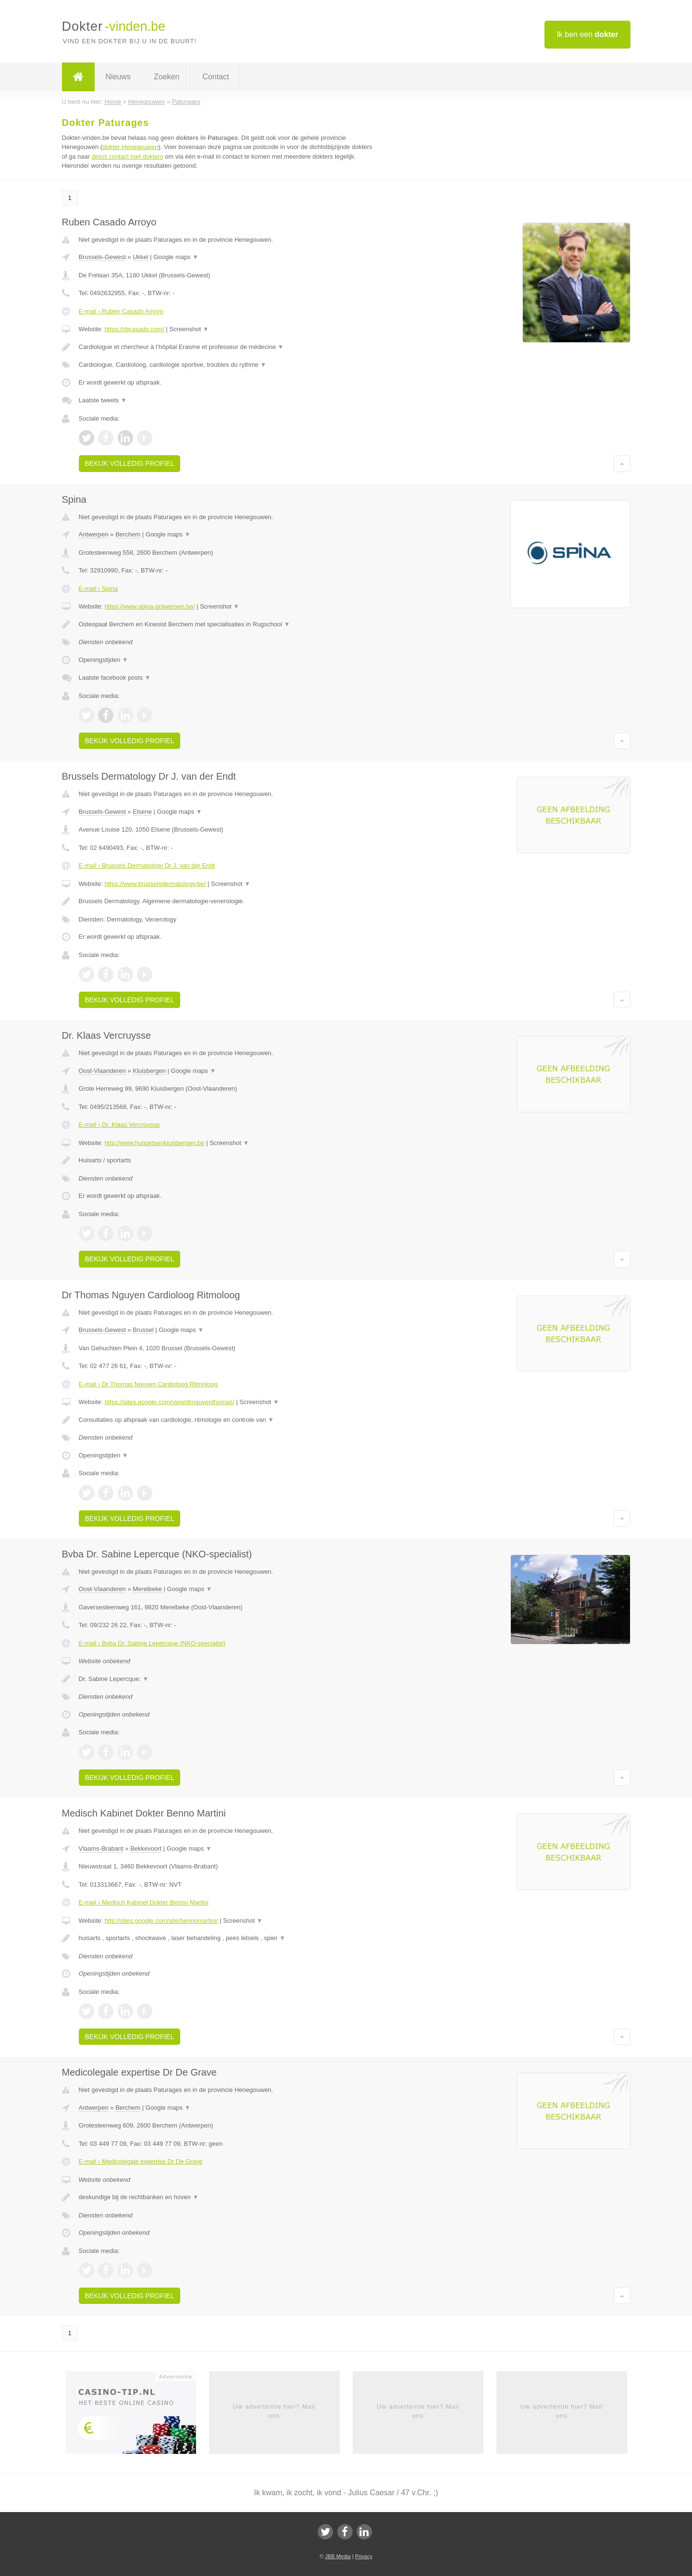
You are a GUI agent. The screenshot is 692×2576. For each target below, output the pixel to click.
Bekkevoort (145, 1848)
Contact (215, 77)
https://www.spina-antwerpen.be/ (149, 606)
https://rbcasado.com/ (134, 329)
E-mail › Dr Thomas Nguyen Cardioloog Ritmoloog (148, 1384)
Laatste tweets (103, 400)
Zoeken (166, 77)
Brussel (143, 1329)
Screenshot (189, 329)
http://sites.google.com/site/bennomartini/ (161, 1920)
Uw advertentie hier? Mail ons (274, 2411)
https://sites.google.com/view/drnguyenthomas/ (169, 1402)
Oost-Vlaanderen (102, 1070)
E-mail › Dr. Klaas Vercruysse (119, 1124)
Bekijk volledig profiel (129, 463)
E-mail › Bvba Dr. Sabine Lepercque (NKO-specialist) (152, 1643)
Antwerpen (94, 534)
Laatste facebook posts (115, 677)
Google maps (175, 257)
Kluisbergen (149, 1070)
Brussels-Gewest (102, 257)
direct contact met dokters (127, 156)
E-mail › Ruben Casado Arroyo (121, 311)
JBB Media (337, 2556)
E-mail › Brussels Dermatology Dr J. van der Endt (147, 865)
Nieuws (118, 77)
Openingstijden (103, 659)
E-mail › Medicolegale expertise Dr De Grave (141, 2161)
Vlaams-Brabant (101, 1848)
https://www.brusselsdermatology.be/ (155, 883)
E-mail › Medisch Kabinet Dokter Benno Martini (144, 1902)
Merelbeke (147, 1589)
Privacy (363, 2556)
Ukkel (140, 257)
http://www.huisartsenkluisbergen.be (154, 1142)
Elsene (142, 811)
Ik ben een (587, 34)
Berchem (127, 534)
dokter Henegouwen (130, 146)
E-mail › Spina (98, 588)
